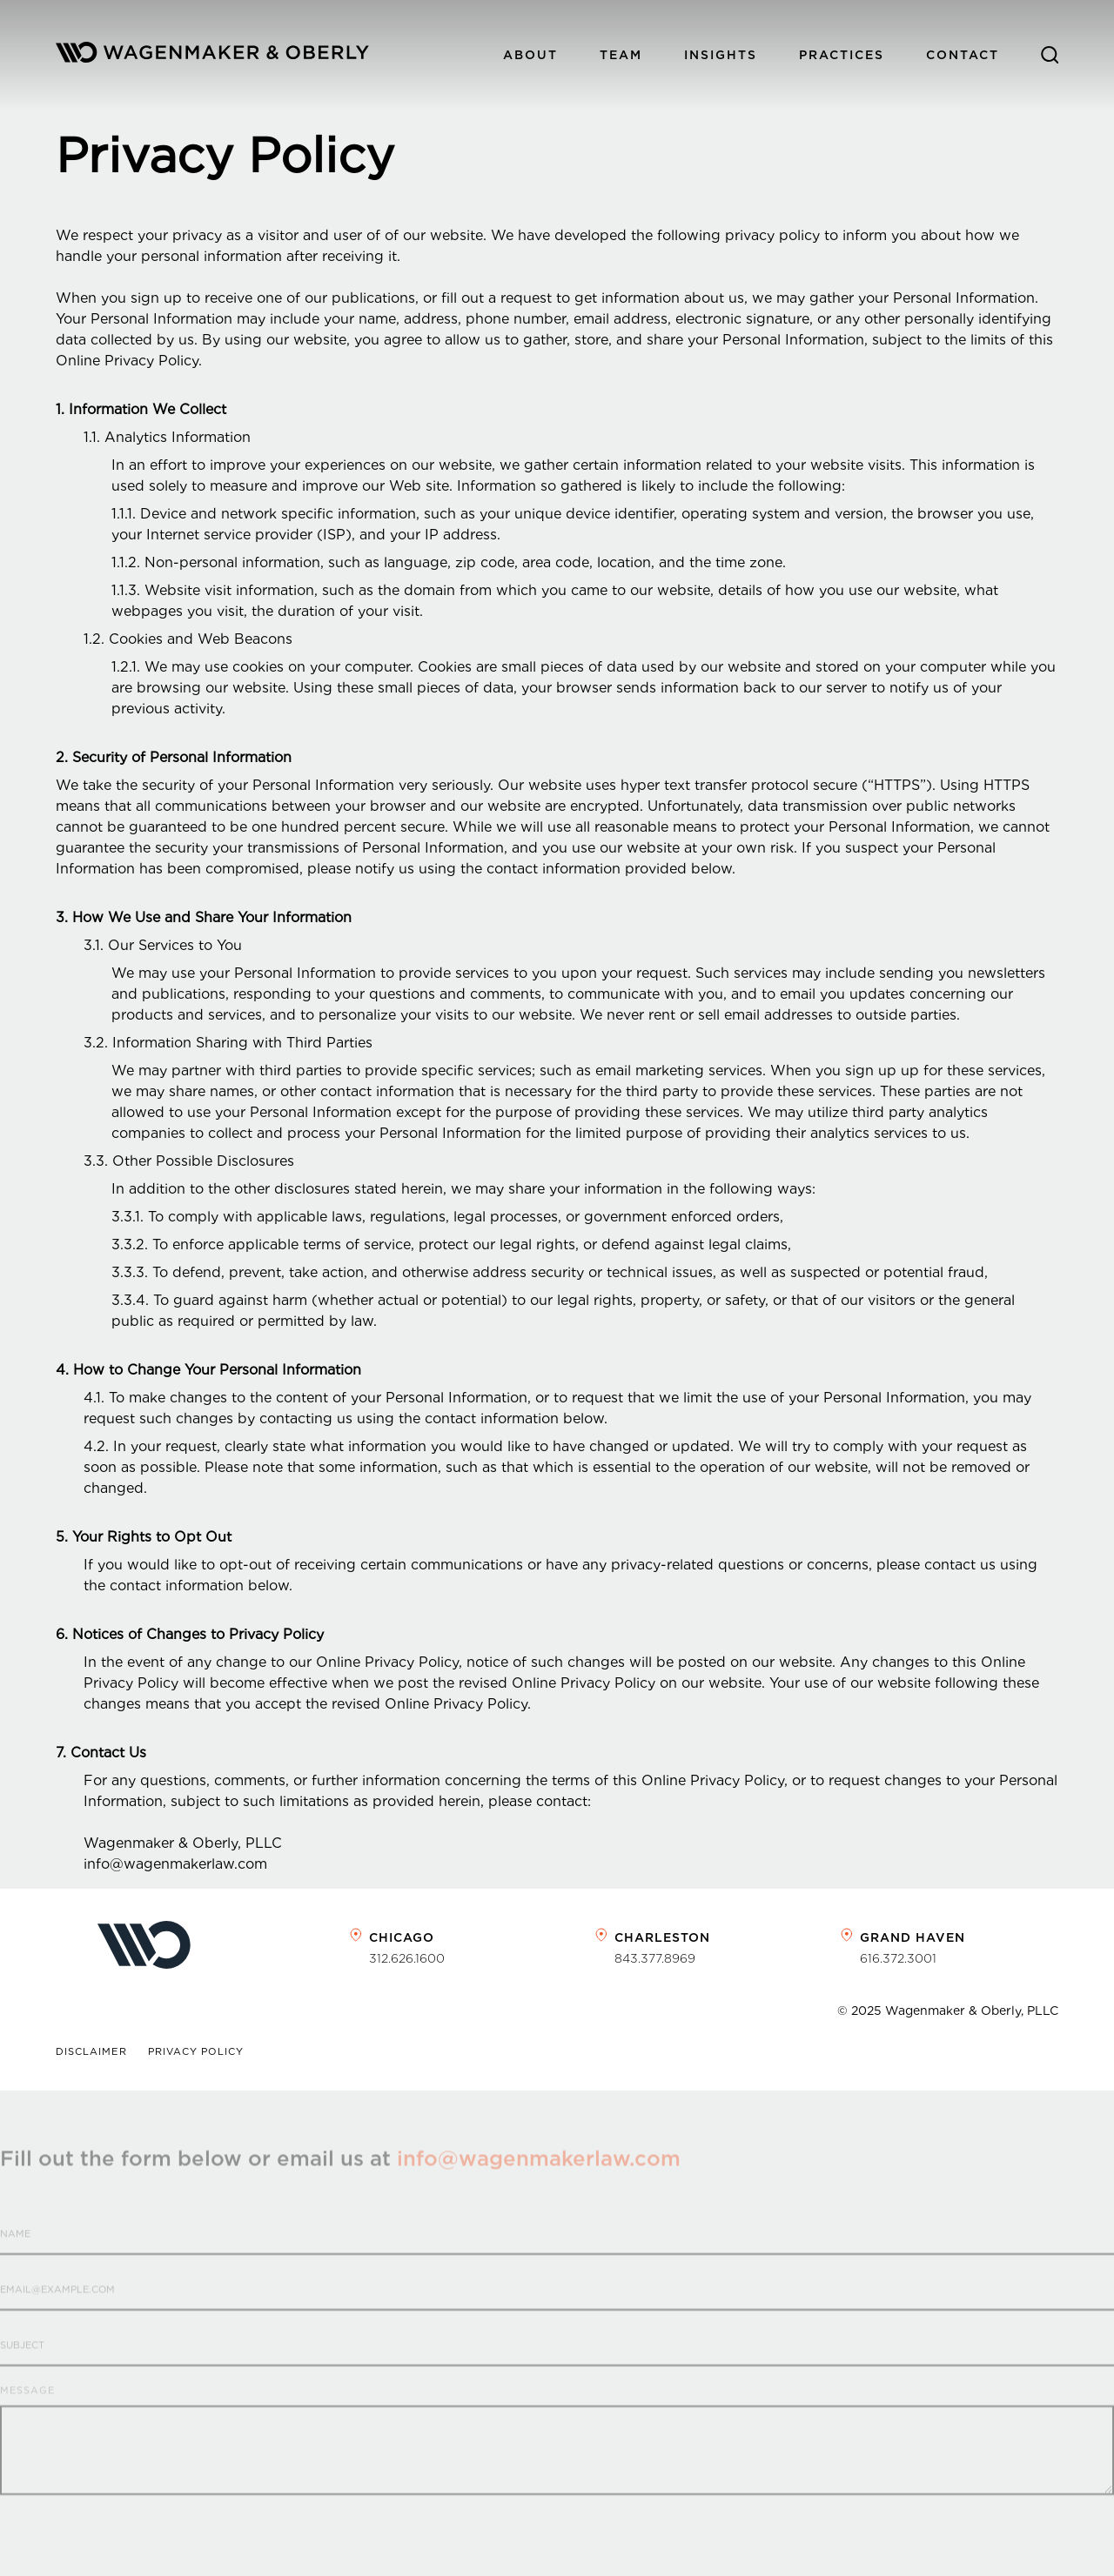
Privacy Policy (196, 2051)
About (530, 55)
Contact (962, 55)
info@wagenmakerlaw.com (539, 2181)
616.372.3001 (898, 1958)
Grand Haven (912, 1937)
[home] (212, 55)
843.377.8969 (654, 1958)
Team (621, 55)
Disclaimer (91, 2051)
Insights (720, 55)
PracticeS (841, 55)
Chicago (401, 1937)
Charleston (662, 1937)
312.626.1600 (407, 1958)
